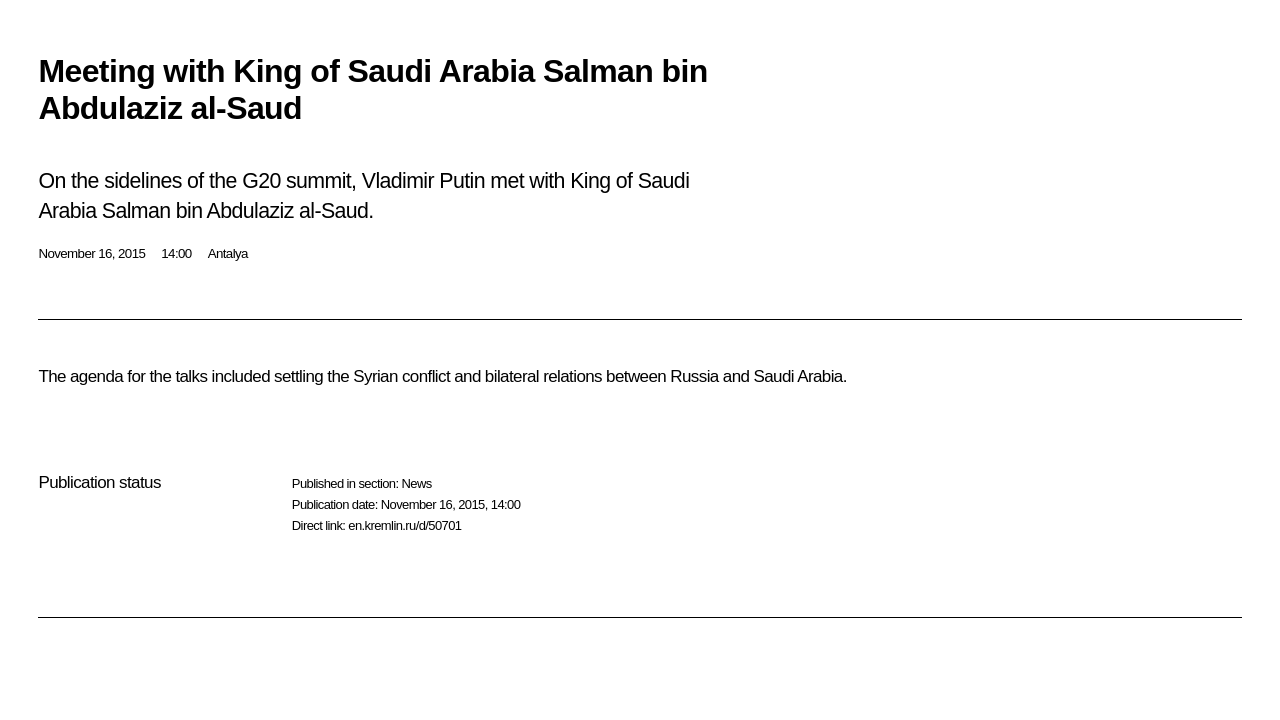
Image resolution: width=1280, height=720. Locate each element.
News (416, 483)
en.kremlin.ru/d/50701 (404, 525)
